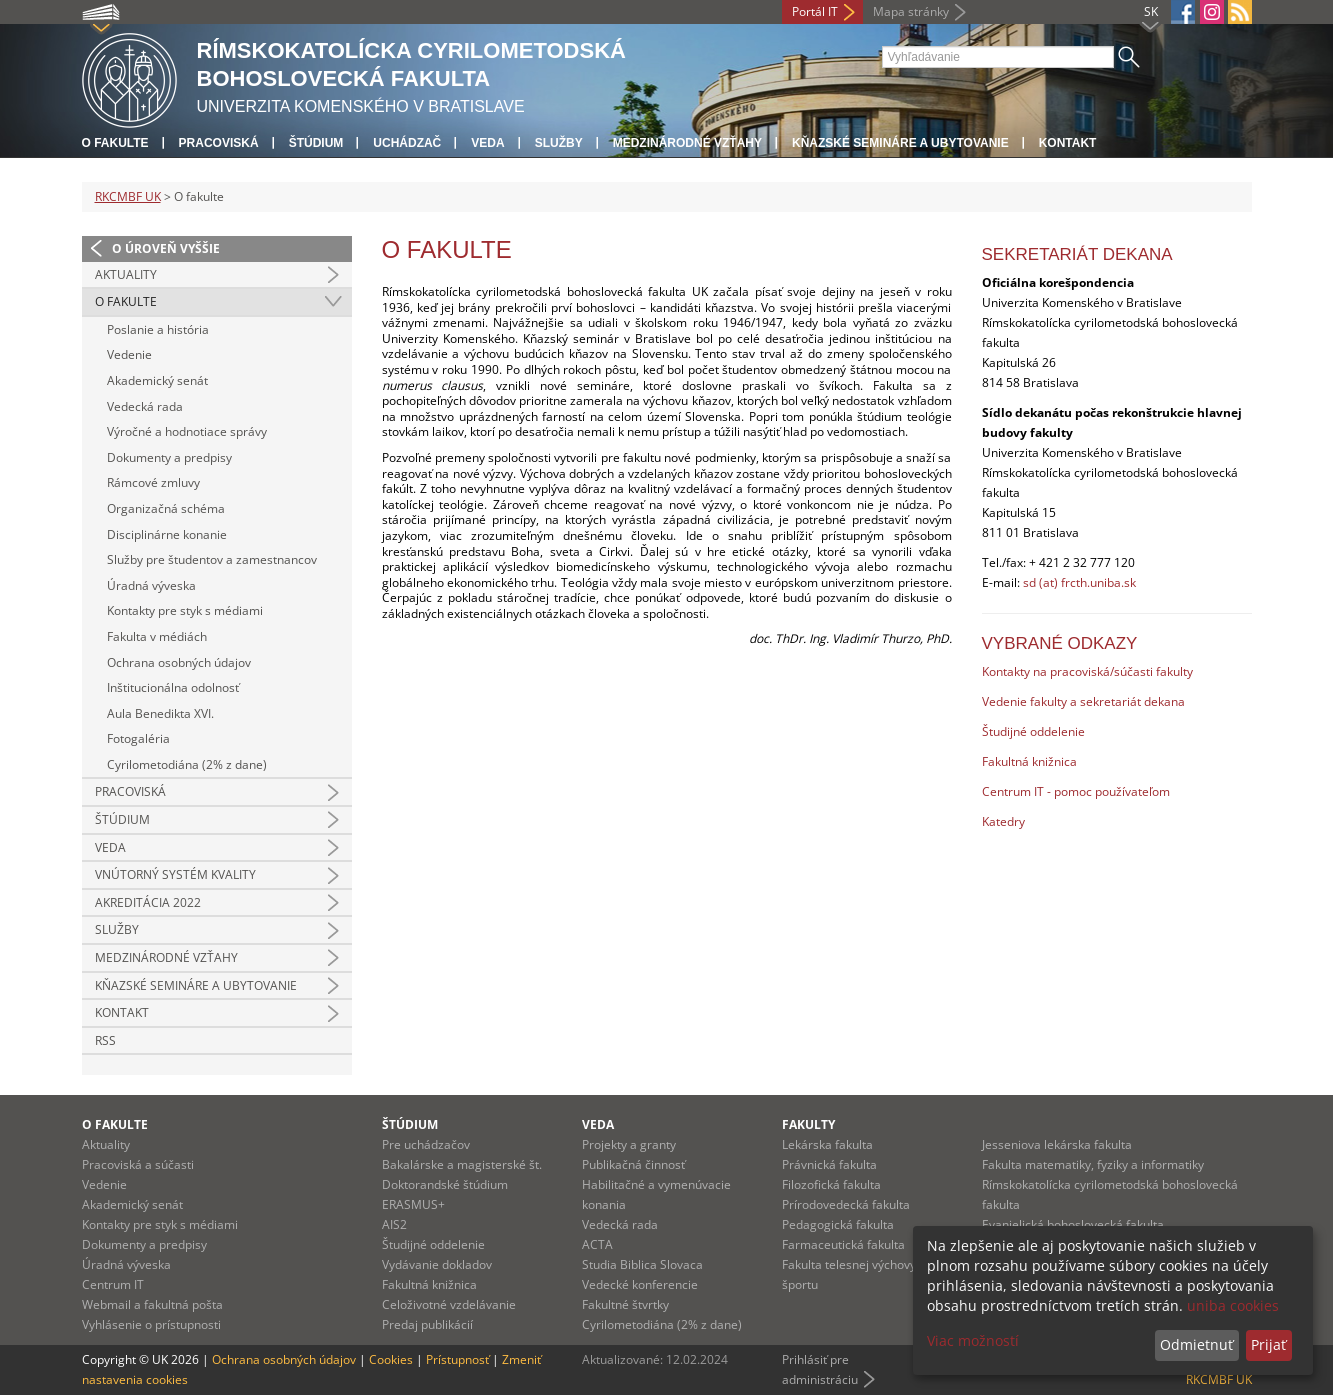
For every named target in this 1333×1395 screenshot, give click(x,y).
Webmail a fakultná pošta (152, 1304)
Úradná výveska (151, 585)
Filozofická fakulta (831, 1184)
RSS (105, 1040)
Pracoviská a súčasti (138, 1164)
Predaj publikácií (427, 1324)
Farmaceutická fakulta (843, 1244)
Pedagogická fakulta (838, 1224)
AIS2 (394, 1224)
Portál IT (815, 11)
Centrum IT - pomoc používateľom (1076, 791)
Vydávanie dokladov (437, 1264)
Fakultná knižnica (1029, 761)
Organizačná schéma (166, 508)
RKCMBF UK (128, 196)
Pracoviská (219, 143)
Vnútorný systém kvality (175, 874)
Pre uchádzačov (426, 1144)
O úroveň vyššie (166, 248)
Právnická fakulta (829, 1164)
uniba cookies (1233, 1305)
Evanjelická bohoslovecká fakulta (1073, 1224)
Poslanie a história (158, 329)
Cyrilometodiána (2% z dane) (187, 764)
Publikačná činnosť (633, 1164)
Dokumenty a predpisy (169, 457)
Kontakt (1068, 143)
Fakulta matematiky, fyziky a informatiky (1093, 1164)
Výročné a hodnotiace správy (187, 431)
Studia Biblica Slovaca (642, 1264)
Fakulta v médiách (157, 636)
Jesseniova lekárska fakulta (1057, 1144)
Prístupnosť (457, 1359)
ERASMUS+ (413, 1204)
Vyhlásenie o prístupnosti (151, 1324)
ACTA (597, 1244)
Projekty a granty (629, 1144)
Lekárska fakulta (827, 1144)
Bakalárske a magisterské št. (462, 1164)
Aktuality (126, 274)
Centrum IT (113, 1284)
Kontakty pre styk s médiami (185, 610)
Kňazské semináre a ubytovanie (900, 143)
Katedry (1003, 821)
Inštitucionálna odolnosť (173, 687)
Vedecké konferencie (640, 1284)
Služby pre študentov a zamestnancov (212, 559)
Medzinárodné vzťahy (687, 143)
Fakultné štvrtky (625, 1304)
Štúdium (316, 143)
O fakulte (115, 143)
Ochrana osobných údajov (179, 662)
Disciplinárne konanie (167, 534)
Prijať (1268, 1344)
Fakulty (808, 1124)
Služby (559, 143)
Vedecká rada (145, 406)
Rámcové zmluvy (153, 482)
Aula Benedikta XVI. (160, 713)
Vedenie (129, 354)
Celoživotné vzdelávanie (449, 1304)
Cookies (391, 1359)
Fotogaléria (138, 738)
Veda (487, 143)
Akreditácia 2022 (148, 902)
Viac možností (973, 1340)
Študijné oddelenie (1033, 731)
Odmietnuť (1196, 1344)
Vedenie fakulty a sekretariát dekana (1083, 701)
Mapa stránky (911, 11)
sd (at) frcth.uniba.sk (1079, 582)
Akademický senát (157, 380)
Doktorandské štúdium (445, 1184)
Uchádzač (407, 143)
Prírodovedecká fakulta (846, 1204)
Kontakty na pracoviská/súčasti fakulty (1087, 671)
